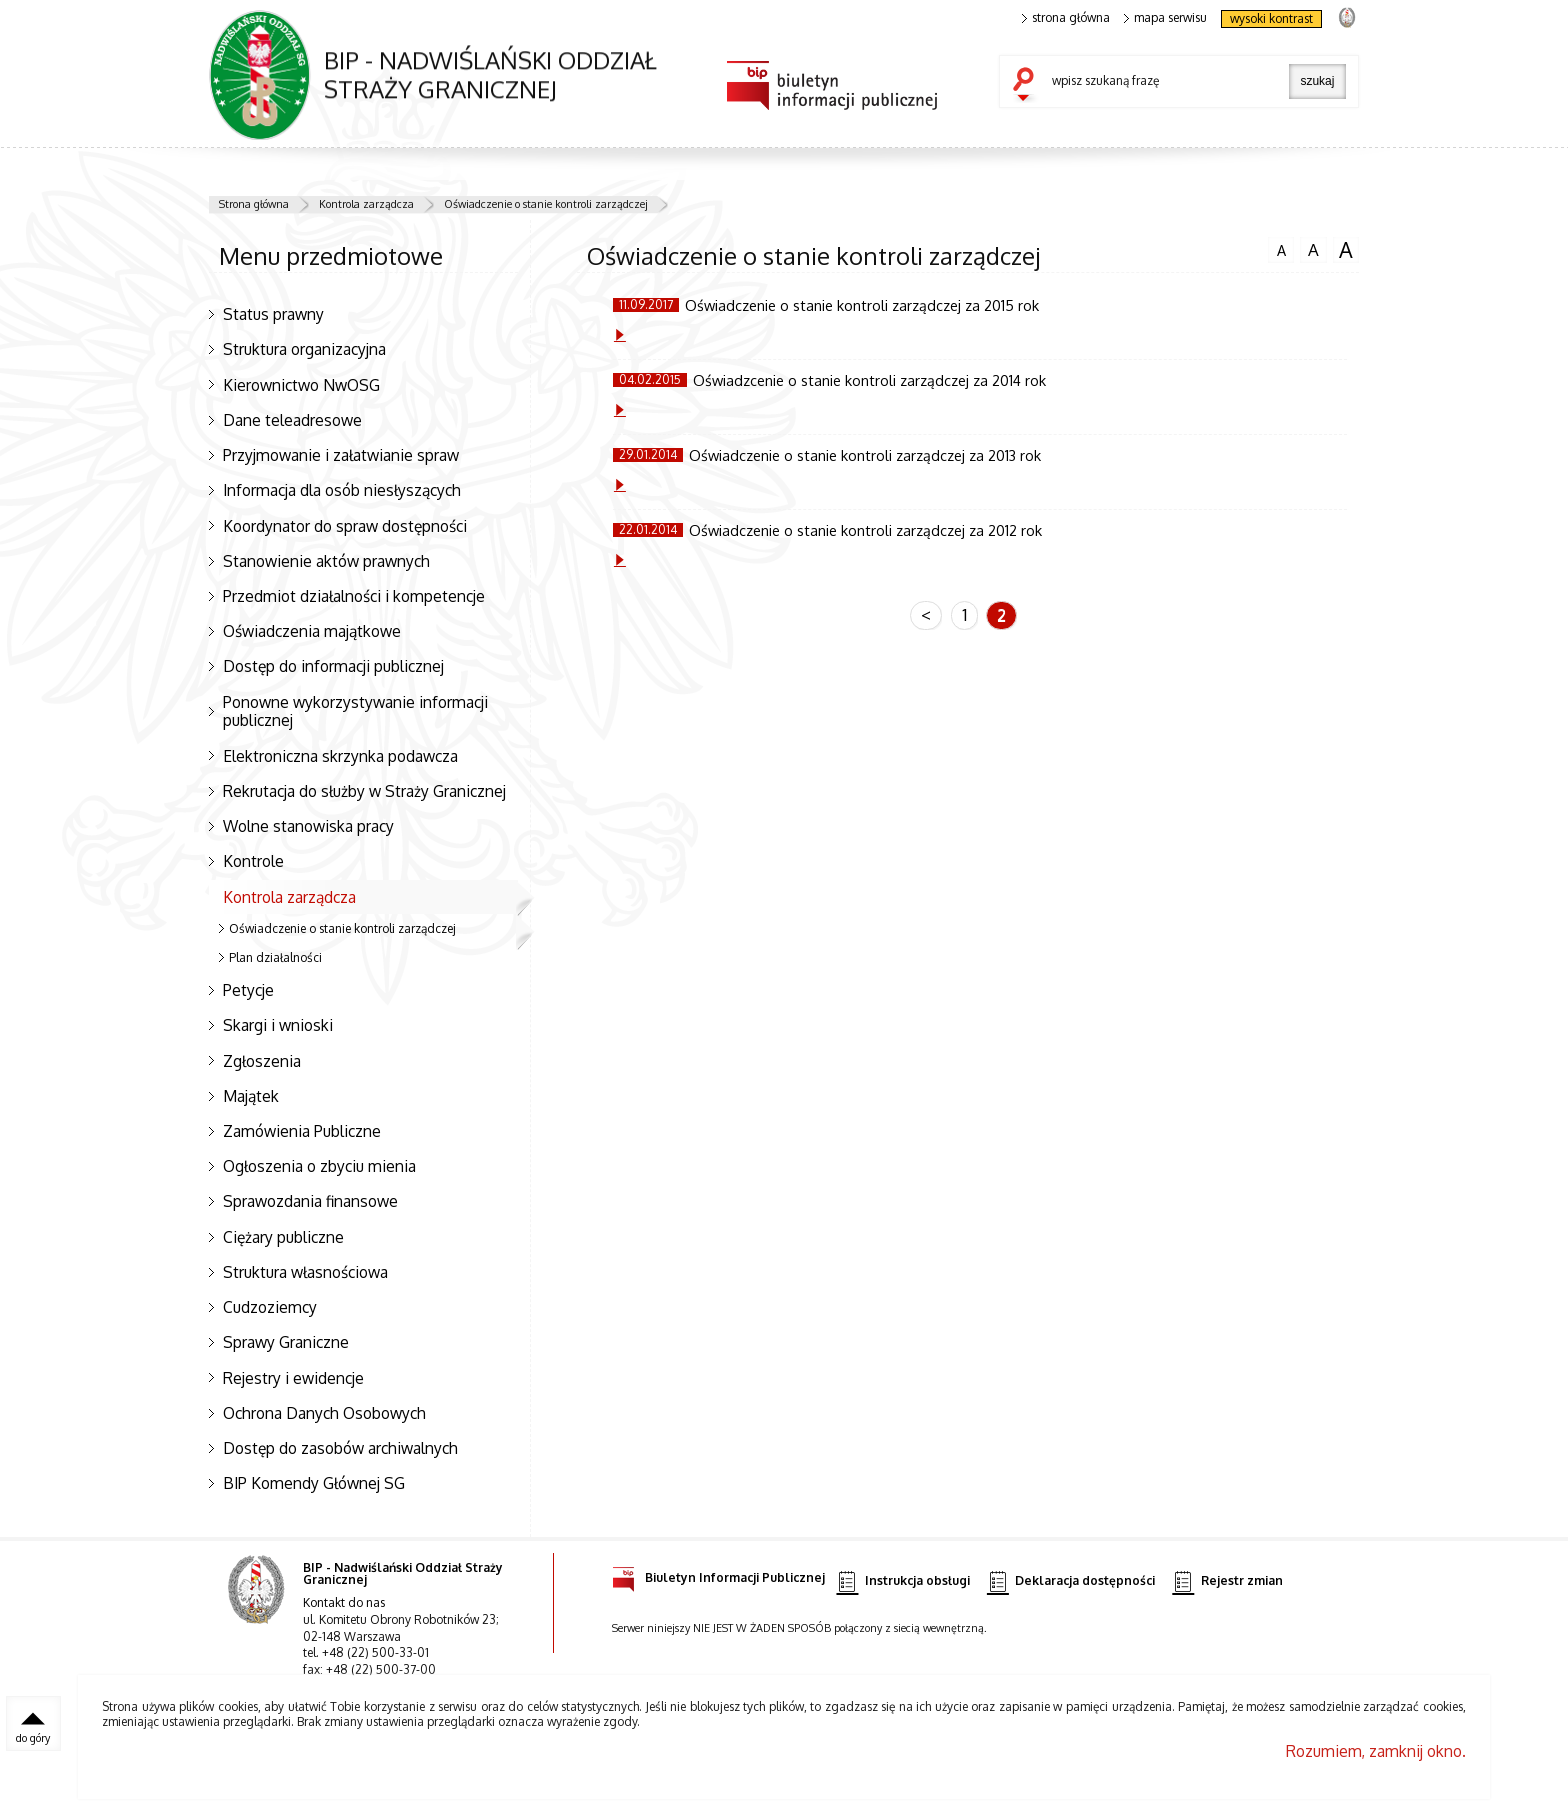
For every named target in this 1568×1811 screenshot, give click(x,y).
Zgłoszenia (262, 1061)
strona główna (1066, 18)
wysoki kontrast (1271, 18)
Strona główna (254, 204)
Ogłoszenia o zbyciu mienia (319, 1166)
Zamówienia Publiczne (302, 1131)
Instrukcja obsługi (902, 1581)
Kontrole (253, 861)
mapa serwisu (1165, 18)
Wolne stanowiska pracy (308, 826)
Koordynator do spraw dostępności (345, 526)
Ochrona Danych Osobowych (324, 1413)
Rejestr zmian (1227, 1581)
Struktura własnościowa (305, 1272)
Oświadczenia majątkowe (312, 631)
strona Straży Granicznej (1346, 16)
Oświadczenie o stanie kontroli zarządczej (546, 204)
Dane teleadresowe (292, 420)
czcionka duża (1346, 250)
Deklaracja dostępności (1071, 1581)
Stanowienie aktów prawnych (326, 561)
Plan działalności (275, 957)
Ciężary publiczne (283, 1237)
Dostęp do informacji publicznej (333, 666)
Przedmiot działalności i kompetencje (354, 596)
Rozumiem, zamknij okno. (1376, 1751)
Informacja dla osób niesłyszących (342, 490)
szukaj (1028, 86)
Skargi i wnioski (278, 1025)
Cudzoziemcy (270, 1307)
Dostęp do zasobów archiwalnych (340, 1448)
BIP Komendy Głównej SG (314, 1483)
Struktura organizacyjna (304, 349)
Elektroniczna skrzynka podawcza (340, 756)
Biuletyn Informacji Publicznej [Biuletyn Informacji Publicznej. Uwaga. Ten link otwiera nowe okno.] (718, 1574)
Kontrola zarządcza (366, 204)
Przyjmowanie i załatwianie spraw (341, 455)
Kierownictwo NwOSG (301, 385)
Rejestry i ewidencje (293, 1378)
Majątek (251, 1096)
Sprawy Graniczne (286, 1342)
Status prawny (273, 314)
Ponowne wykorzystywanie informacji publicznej (355, 711)
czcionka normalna (1281, 248)
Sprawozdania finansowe (310, 1201)
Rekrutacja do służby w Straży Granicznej (364, 791)
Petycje (248, 990)
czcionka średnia (1313, 249)
